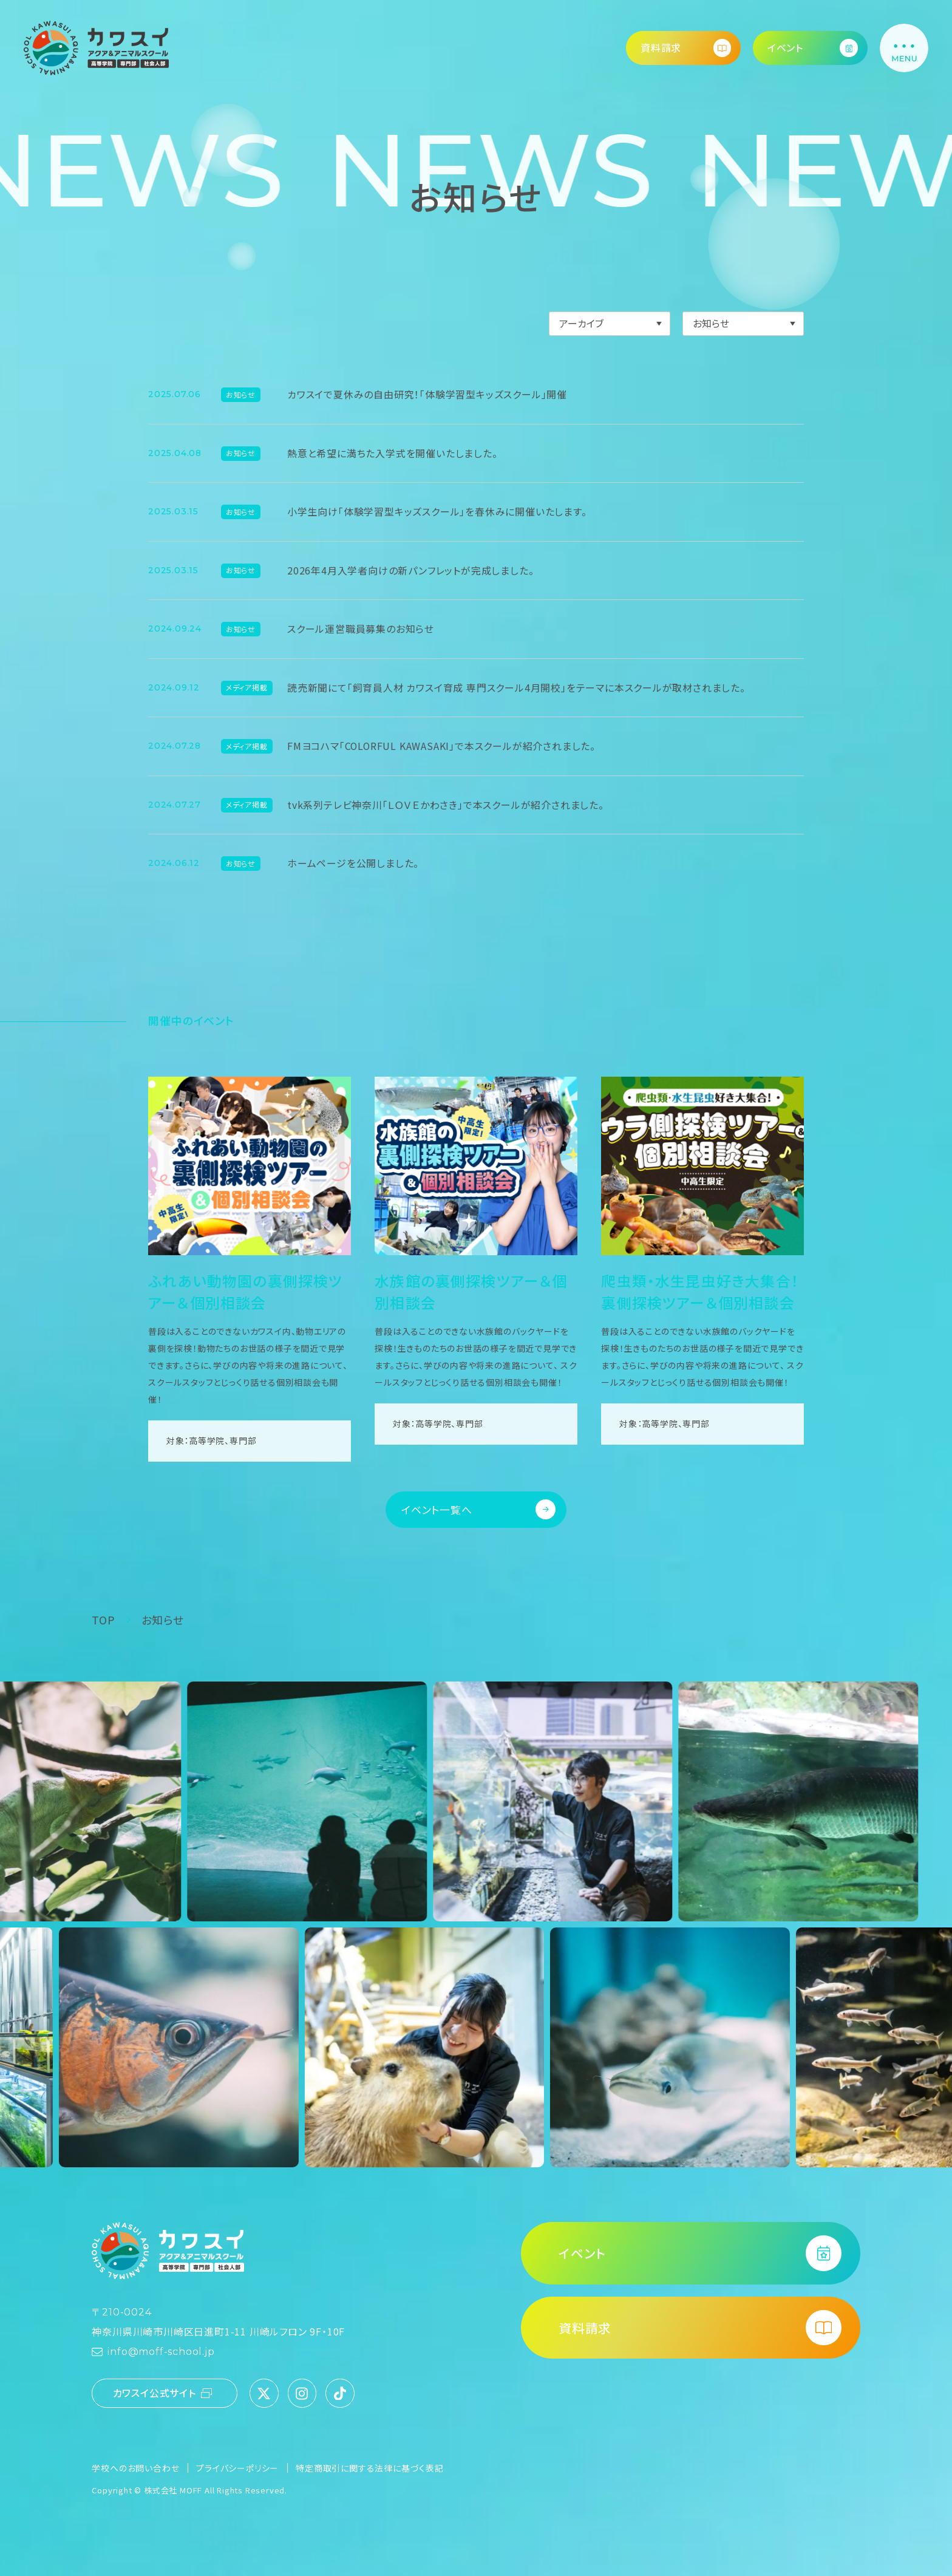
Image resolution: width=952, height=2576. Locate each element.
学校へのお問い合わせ (135, 2468)
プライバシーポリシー (237, 2468)
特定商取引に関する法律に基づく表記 (370, 2468)
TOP (103, 1619)
